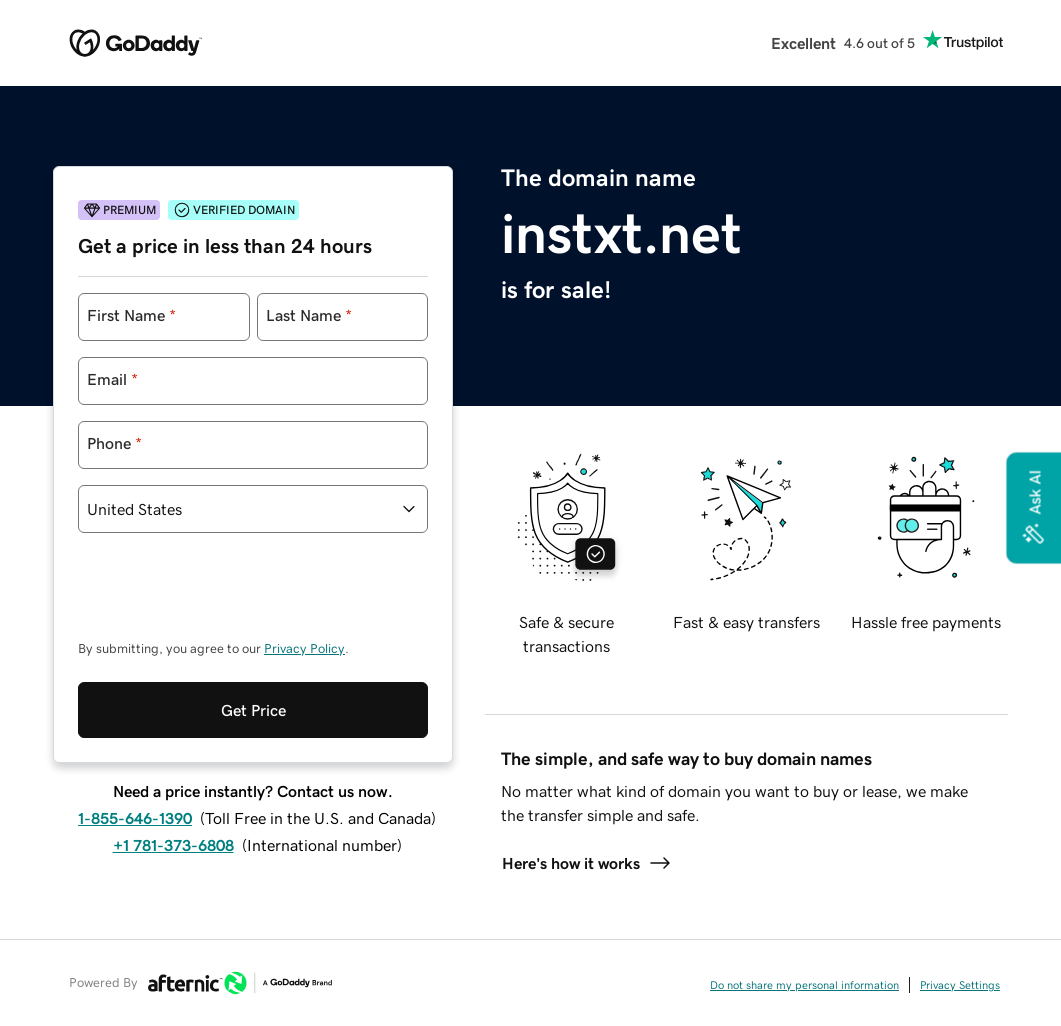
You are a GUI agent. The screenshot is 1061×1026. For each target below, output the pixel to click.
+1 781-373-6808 (173, 845)
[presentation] (230, 596)
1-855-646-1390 (135, 818)
